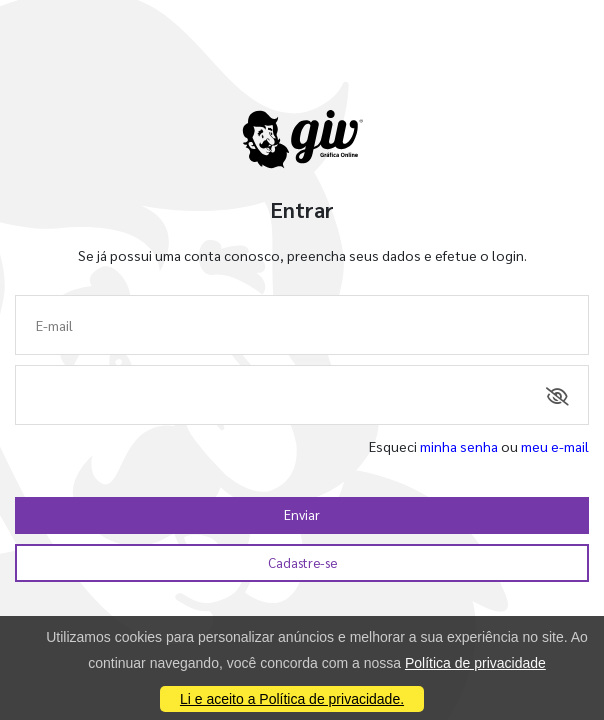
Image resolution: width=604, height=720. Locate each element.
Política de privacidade (475, 663)
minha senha (459, 446)
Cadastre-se (302, 562)
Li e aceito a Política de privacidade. (292, 699)
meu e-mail (555, 446)
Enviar (302, 514)
